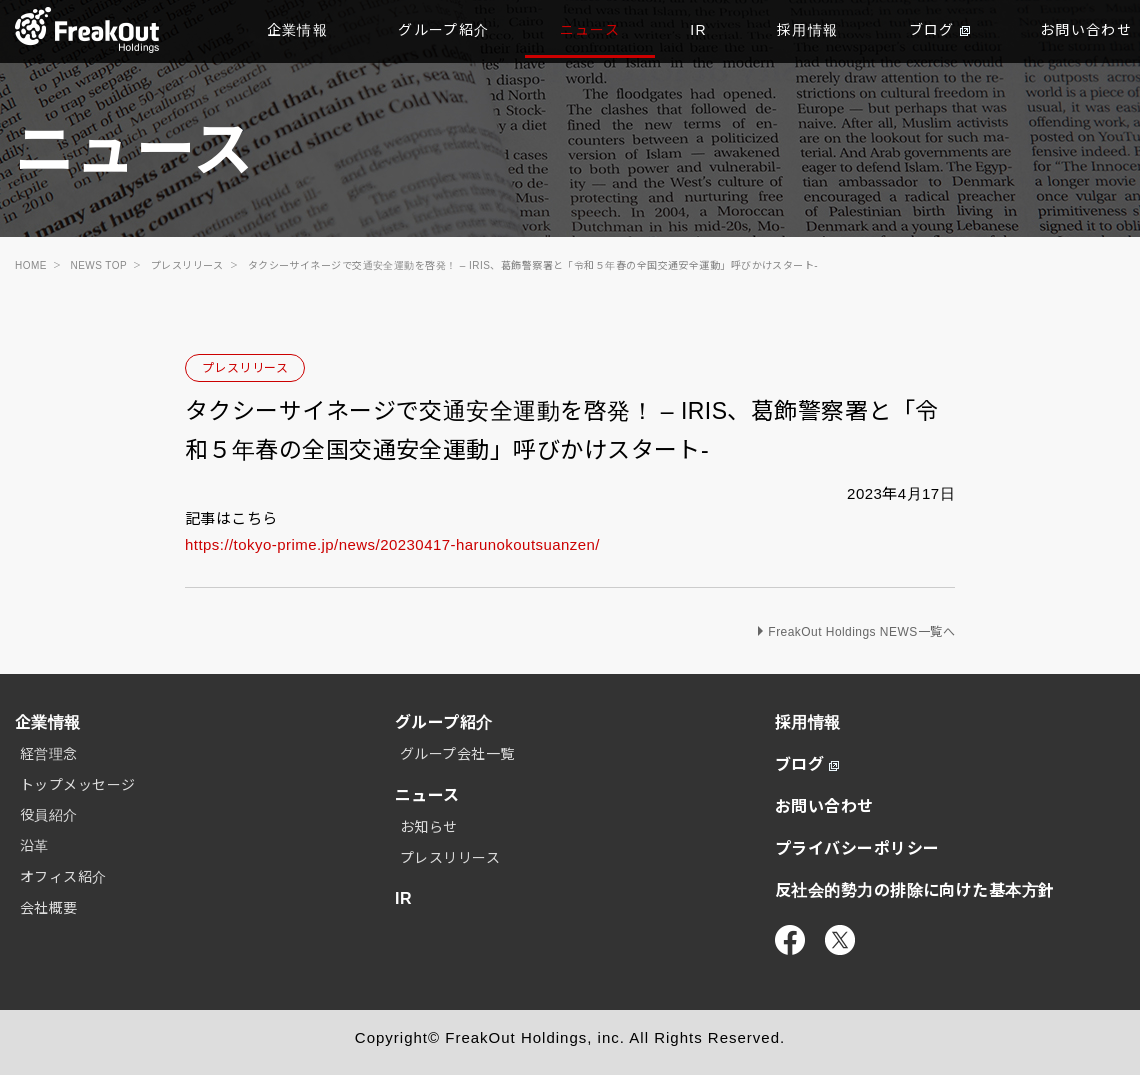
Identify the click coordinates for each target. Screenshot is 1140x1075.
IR (698, 30)
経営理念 (49, 754)
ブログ (939, 30)
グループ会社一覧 (457, 754)
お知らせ (429, 827)
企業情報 (298, 30)
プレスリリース (245, 368)
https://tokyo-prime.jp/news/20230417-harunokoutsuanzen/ (392, 544)
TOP (87, 30)
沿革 (34, 846)
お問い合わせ (824, 806)
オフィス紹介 (63, 877)
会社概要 (49, 908)
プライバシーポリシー (857, 848)
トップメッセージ (78, 785)
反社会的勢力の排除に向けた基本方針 (915, 890)
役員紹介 (49, 815)
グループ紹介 (443, 30)
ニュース (590, 30)
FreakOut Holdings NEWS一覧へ (861, 632)
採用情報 (808, 30)
